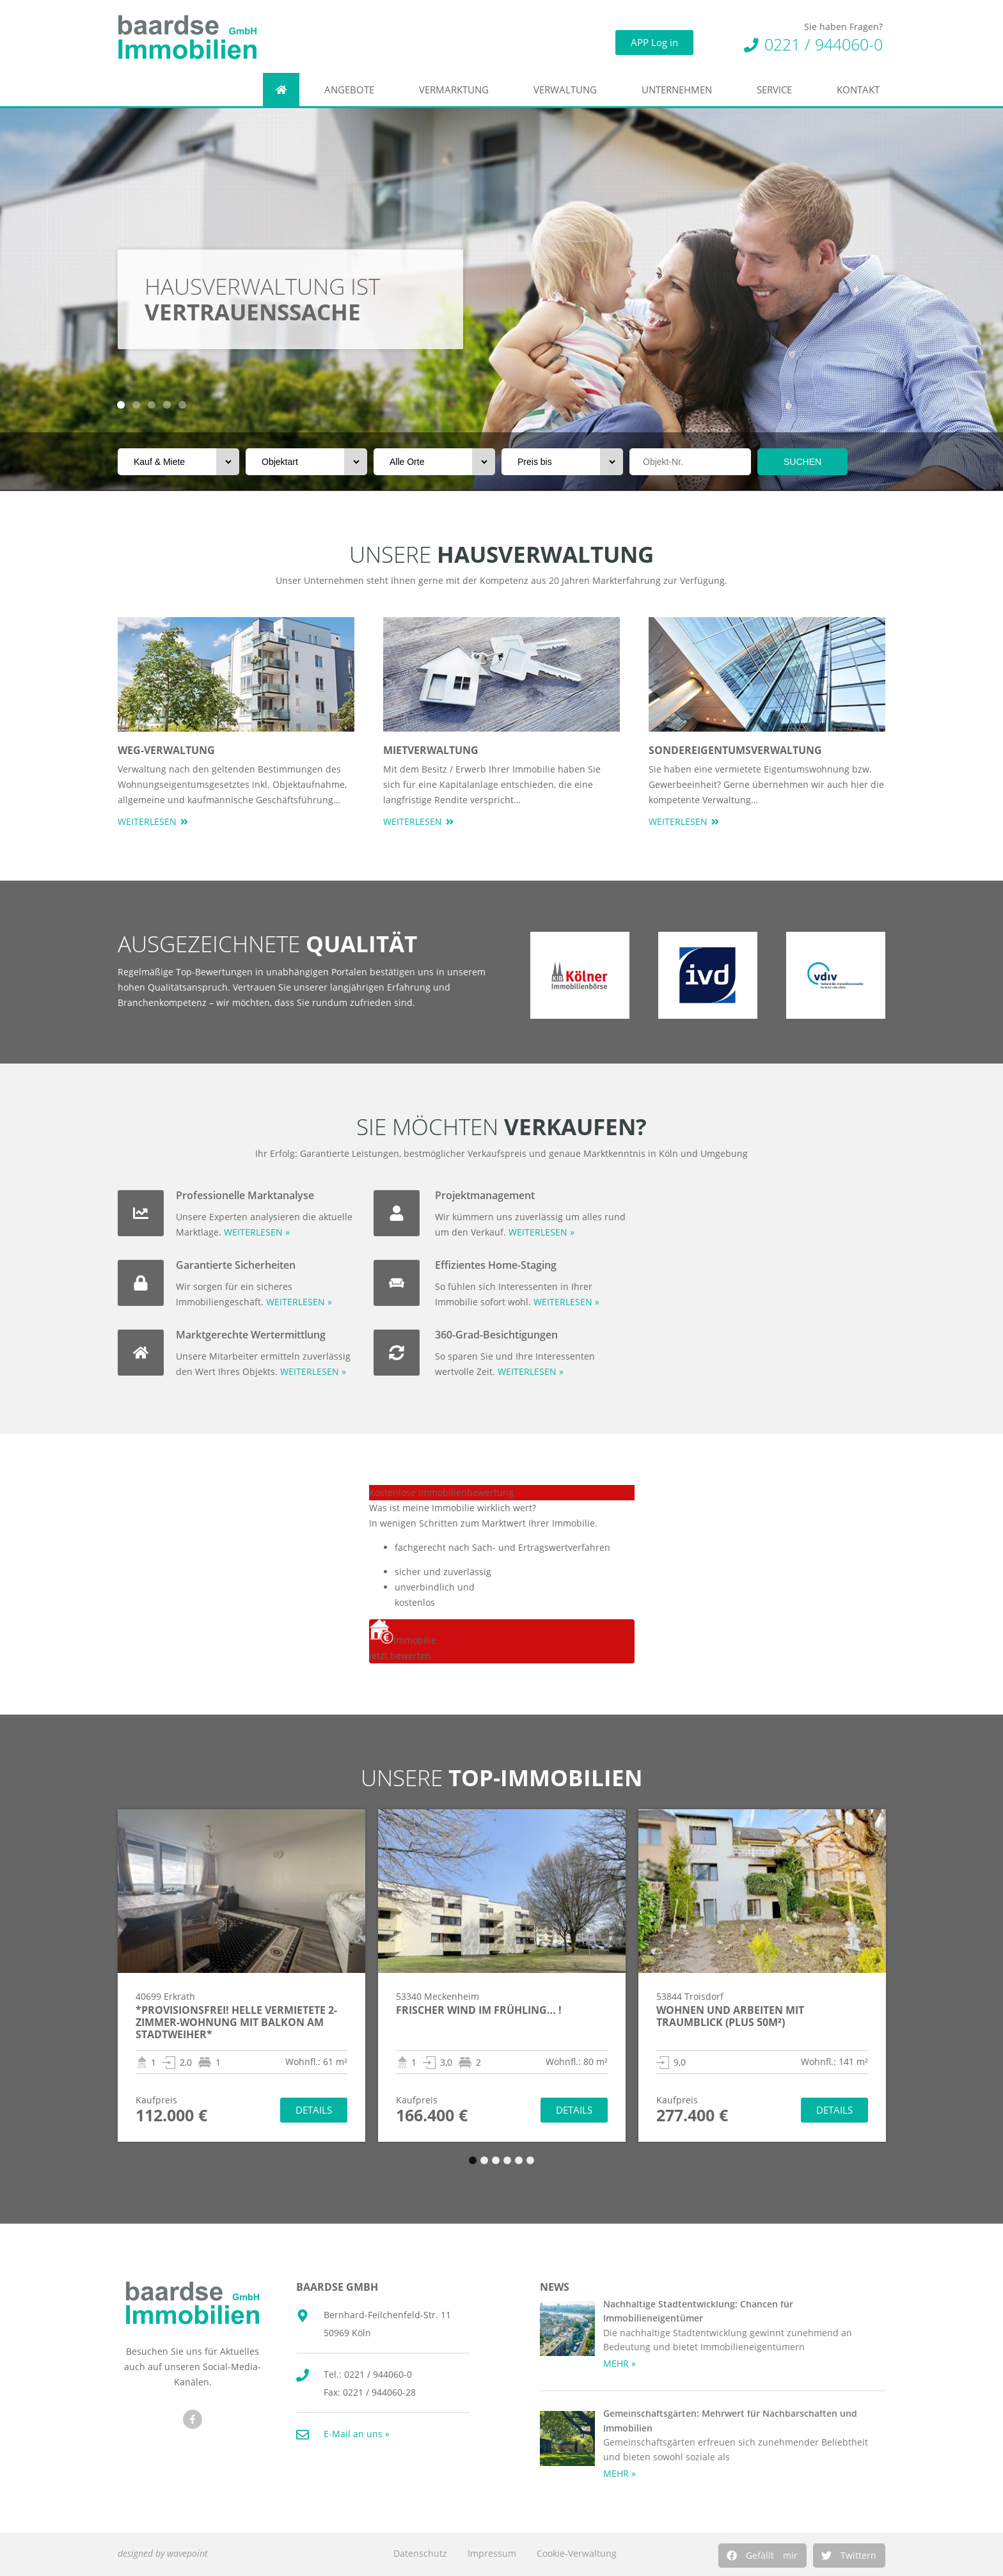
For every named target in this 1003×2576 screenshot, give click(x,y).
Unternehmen (680, 90)
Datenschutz (420, 2553)
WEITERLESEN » (257, 1232)
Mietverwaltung (430, 750)
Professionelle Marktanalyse (245, 1195)
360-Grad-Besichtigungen (496, 1335)
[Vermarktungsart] (178, 461)
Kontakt (861, 90)
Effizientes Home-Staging (496, 1265)
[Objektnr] (690, 461)
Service (777, 90)
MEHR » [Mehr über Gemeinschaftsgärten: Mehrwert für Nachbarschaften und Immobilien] (619, 2473)
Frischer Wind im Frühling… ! (479, 2010)
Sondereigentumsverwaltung (735, 750)
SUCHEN (802, 462)
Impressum (492, 2553)
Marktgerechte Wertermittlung (251, 1335)
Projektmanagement (485, 1195)
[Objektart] (306, 461)
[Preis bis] (562, 461)
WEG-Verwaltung (166, 750)
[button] (762, 2555)
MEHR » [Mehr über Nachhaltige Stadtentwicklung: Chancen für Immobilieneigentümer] (619, 2363)
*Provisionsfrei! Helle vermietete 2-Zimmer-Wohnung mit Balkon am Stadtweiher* (236, 2022)
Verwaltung (568, 90)
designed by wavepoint (163, 2553)
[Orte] (434, 461)
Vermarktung (457, 90)
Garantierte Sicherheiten (236, 1265)
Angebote (352, 90)
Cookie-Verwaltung (577, 2553)
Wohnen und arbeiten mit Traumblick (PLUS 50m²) (730, 2016)
